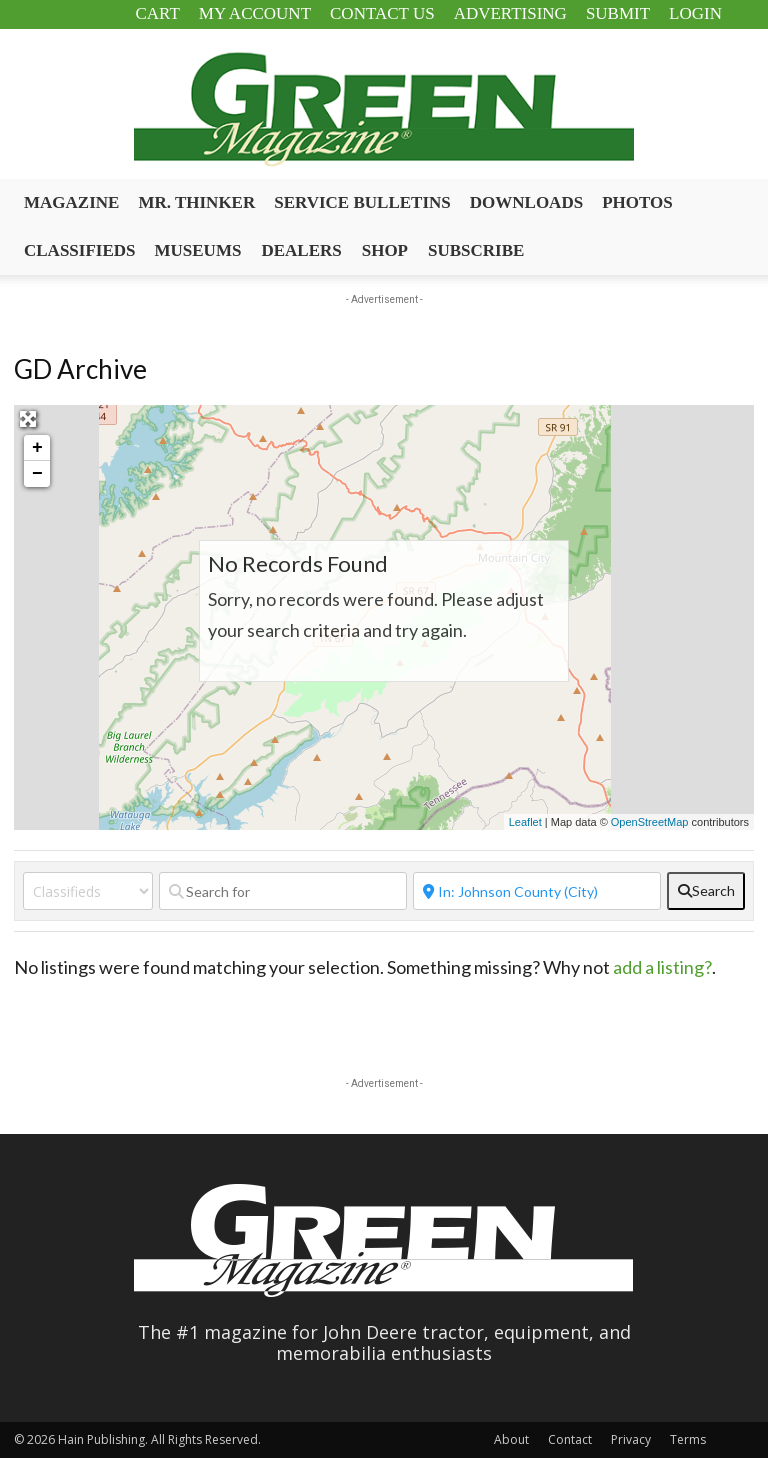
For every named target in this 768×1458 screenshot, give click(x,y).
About (511, 1439)
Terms (688, 1439)
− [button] (37, 474)
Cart (157, 13)
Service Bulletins (362, 202)
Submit (618, 13)
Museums (198, 250)
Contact (570, 1439)
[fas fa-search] (706, 891)
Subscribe (476, 250)
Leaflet (525, 822)
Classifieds (80, 250)
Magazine (71, 202)
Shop (385, 250)
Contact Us (382, 13)
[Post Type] (88, 891)
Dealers (301, 250)
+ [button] (37, 448)
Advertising (510, 13)
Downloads (526, 202)
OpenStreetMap (650, 822)
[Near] (537, 891)
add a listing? (662, 967)
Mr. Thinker (196, 202)
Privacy (631, 1439)
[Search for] (283, 891)
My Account (255, 13)
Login (695, 13)
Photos (637, 202)
